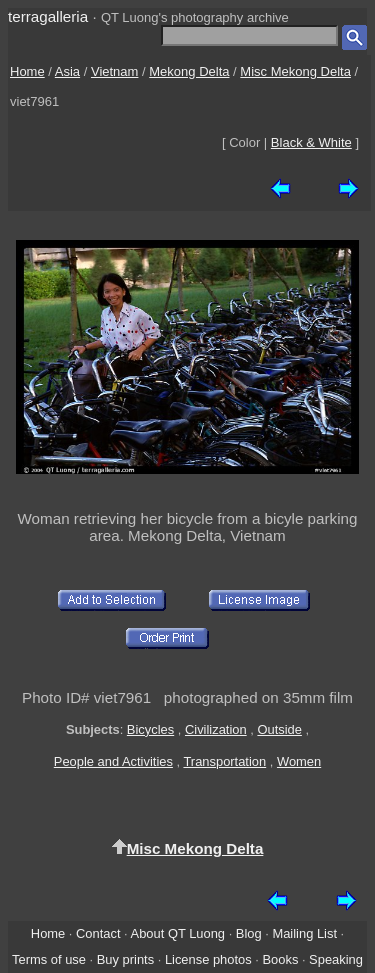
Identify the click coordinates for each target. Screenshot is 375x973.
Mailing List (304, 933)
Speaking (336, 959)
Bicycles (150, 729)
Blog (249, 933)
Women (299, 761)
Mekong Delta (189, 71)
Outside (279, 729)
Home (27, 71)
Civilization (216, 729)
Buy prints (125, 959)
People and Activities (113, 761)
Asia (67, 71)
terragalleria (48, 16)
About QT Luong (178, 933)
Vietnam (114, 71)
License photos (208, 959)
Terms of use (49, 959)
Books (280, 959)
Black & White (311, 142)
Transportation (224, 761)
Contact (98, 933)
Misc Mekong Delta (295, 71)
